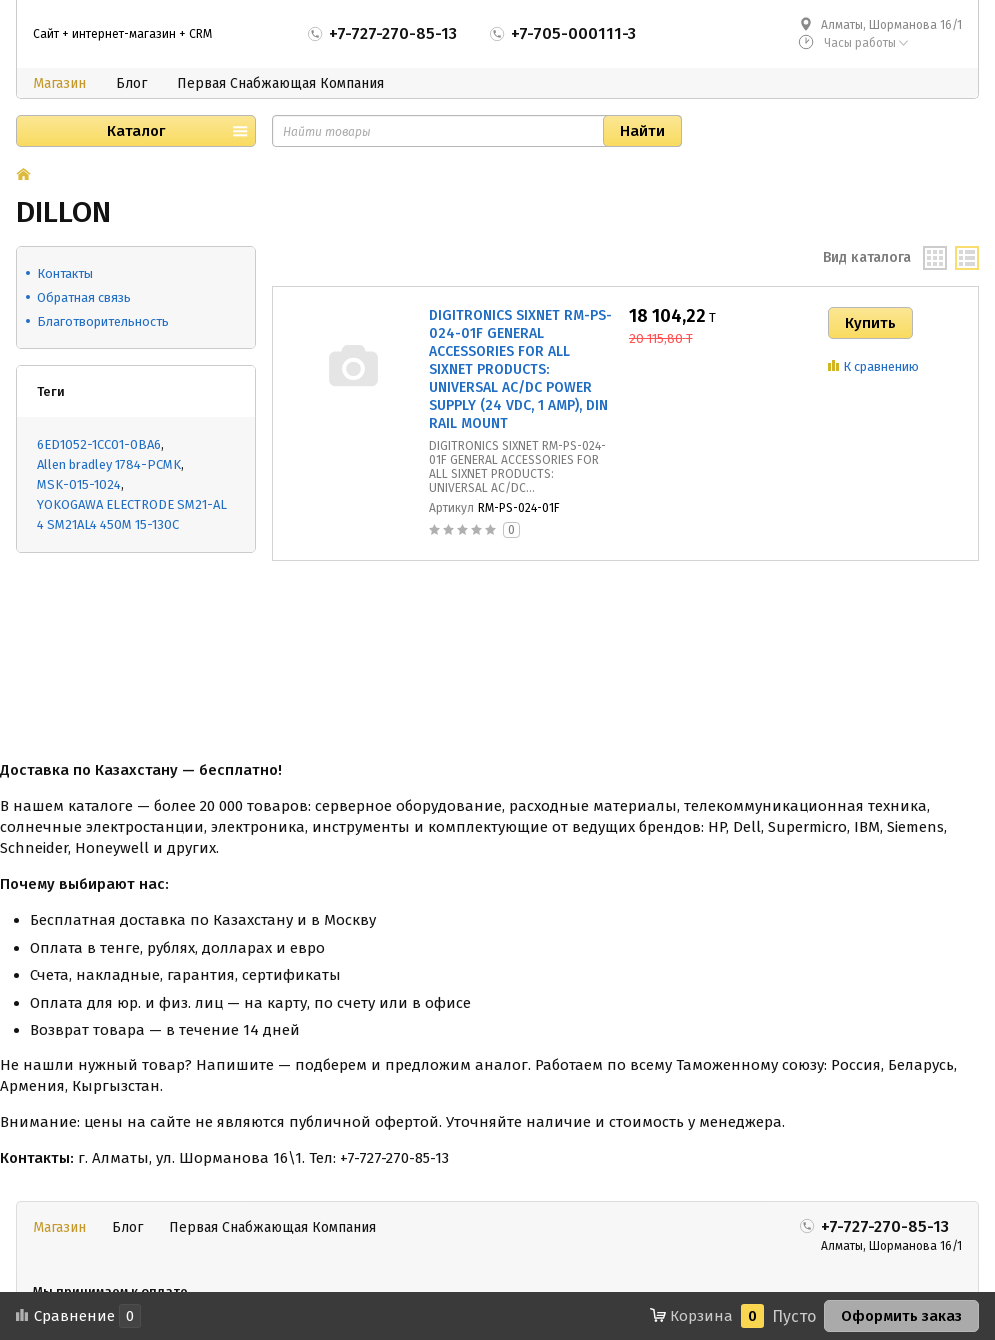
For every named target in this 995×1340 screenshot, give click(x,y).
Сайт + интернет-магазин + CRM (122, 34)
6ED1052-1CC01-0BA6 (99, 444)
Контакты (65, 273)
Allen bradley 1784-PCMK (109, 464)
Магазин (59, 83)
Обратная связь (84, 297)
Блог (131, 83)
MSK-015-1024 (79, 484)
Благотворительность (103, 321)
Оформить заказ (901, 1316)
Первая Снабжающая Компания (280, 83)
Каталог (136, 131)
